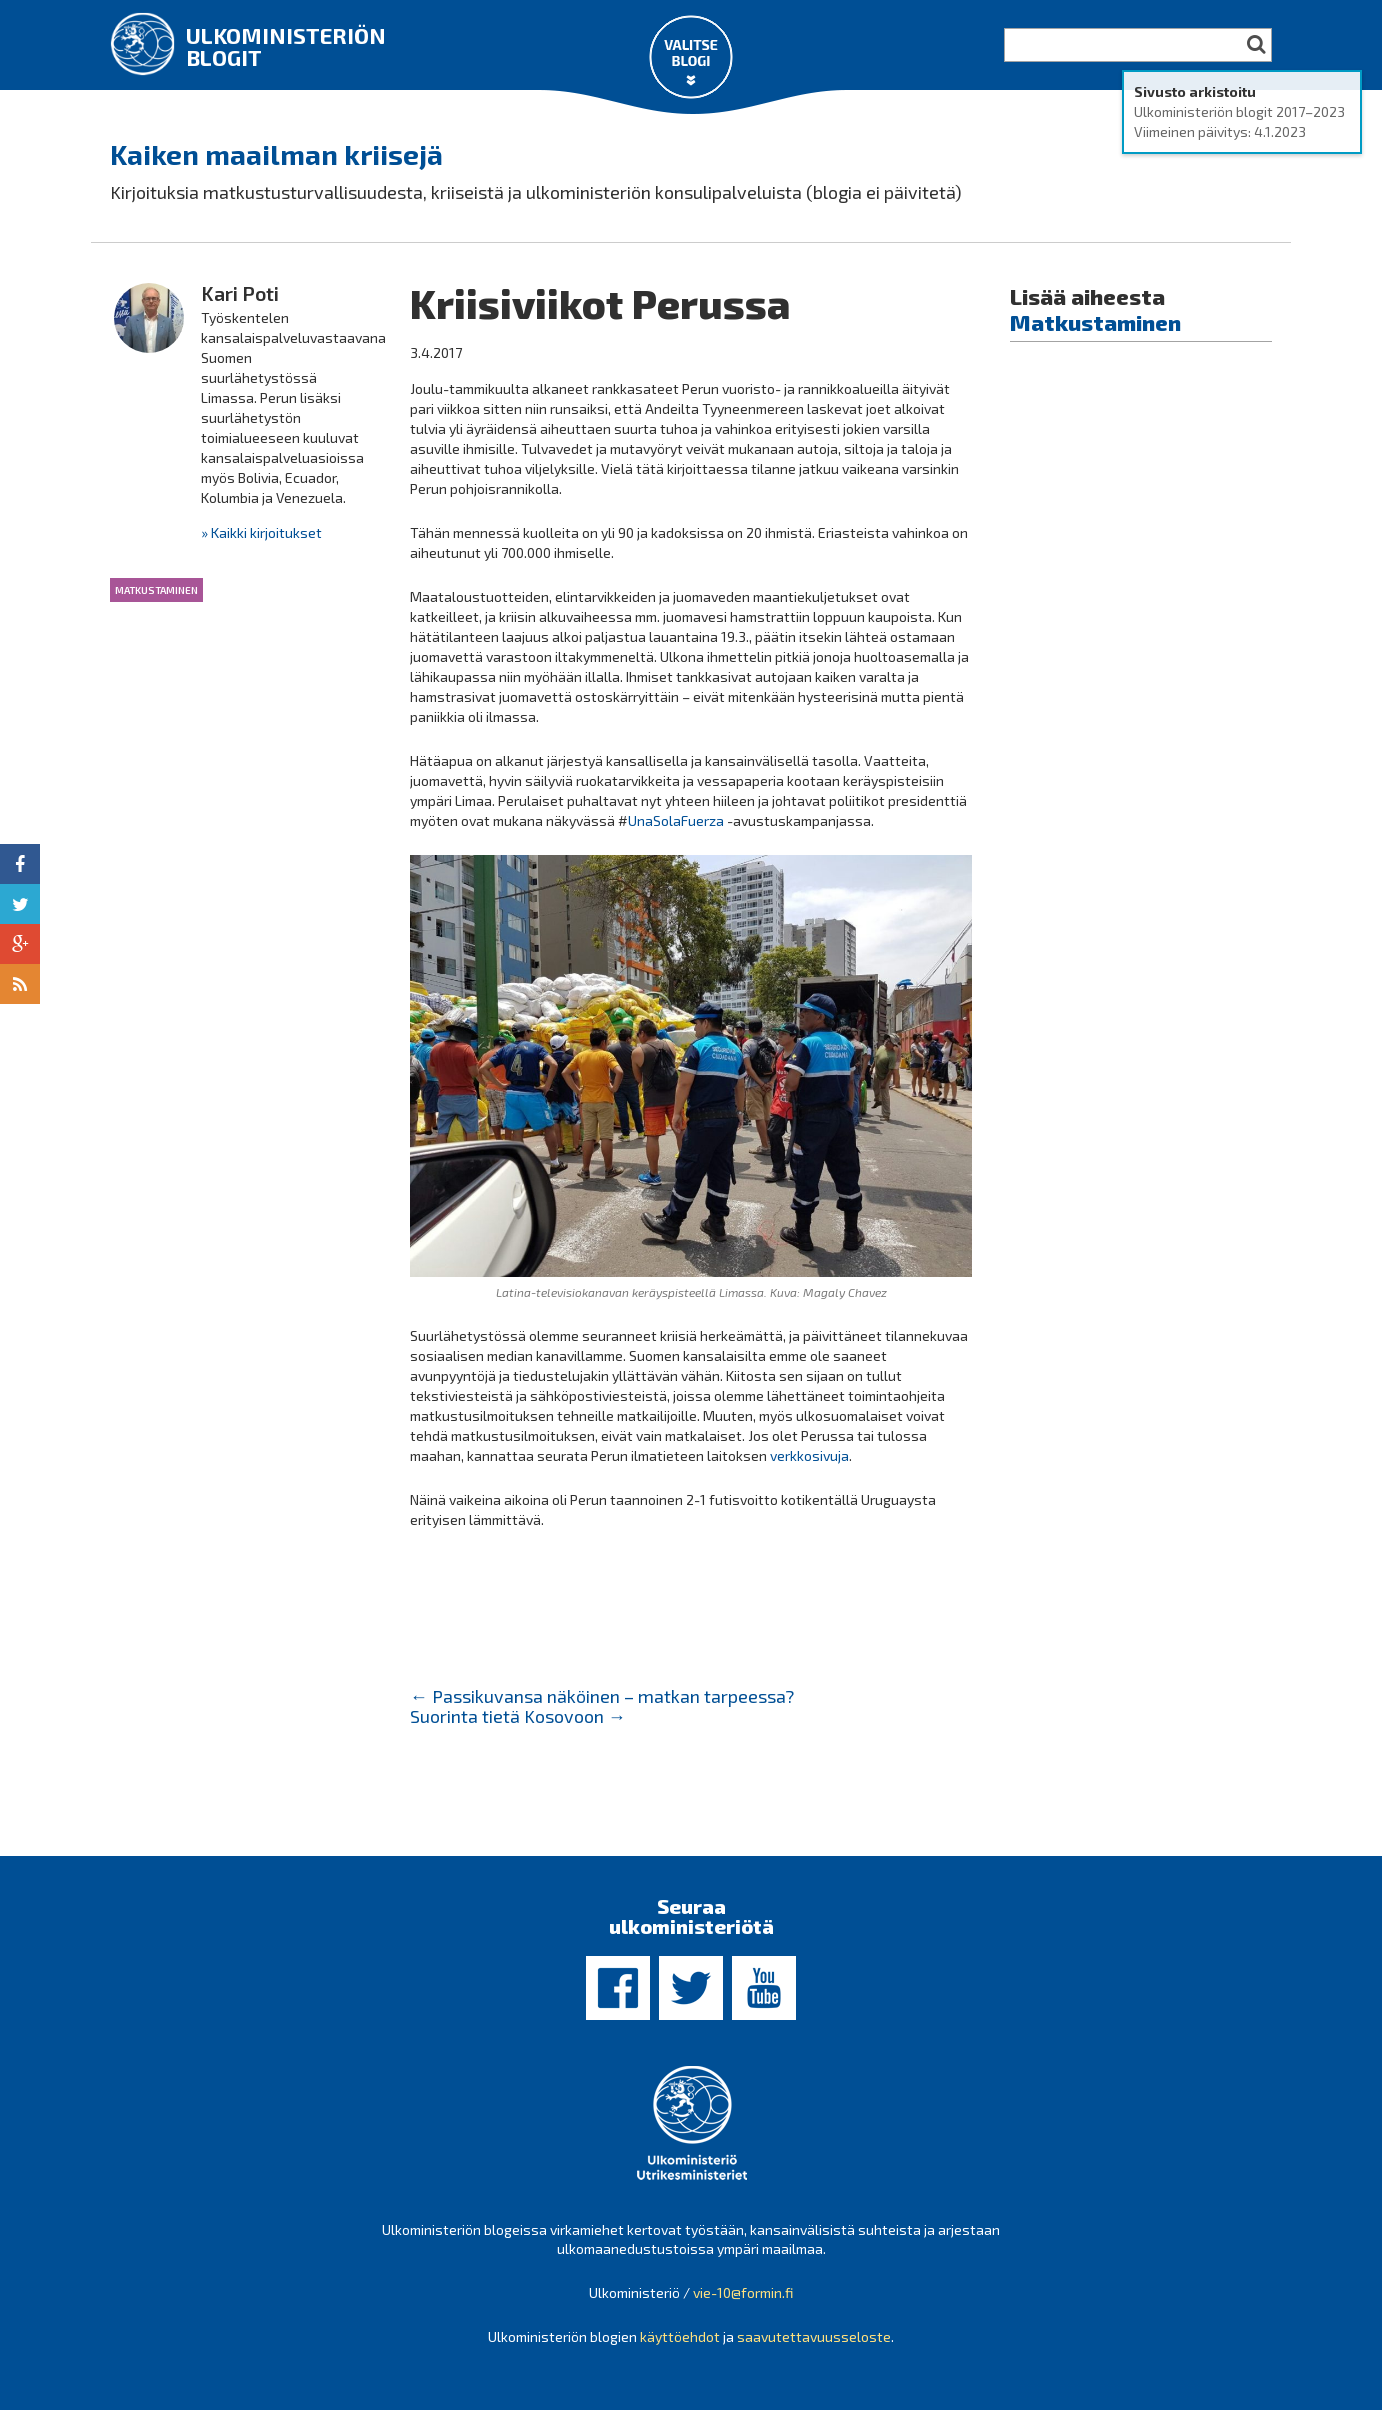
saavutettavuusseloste (814, 2336)
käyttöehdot (680, 2336)
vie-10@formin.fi (743, 2292)
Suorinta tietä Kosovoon (518, 1716)
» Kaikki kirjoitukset (261, 532)
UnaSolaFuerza (676, 820)
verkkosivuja (809, 1455)
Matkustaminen (156, 590)
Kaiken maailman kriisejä (276, 154)
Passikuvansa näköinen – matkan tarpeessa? (602, 1696)
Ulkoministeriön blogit (286, 46)
